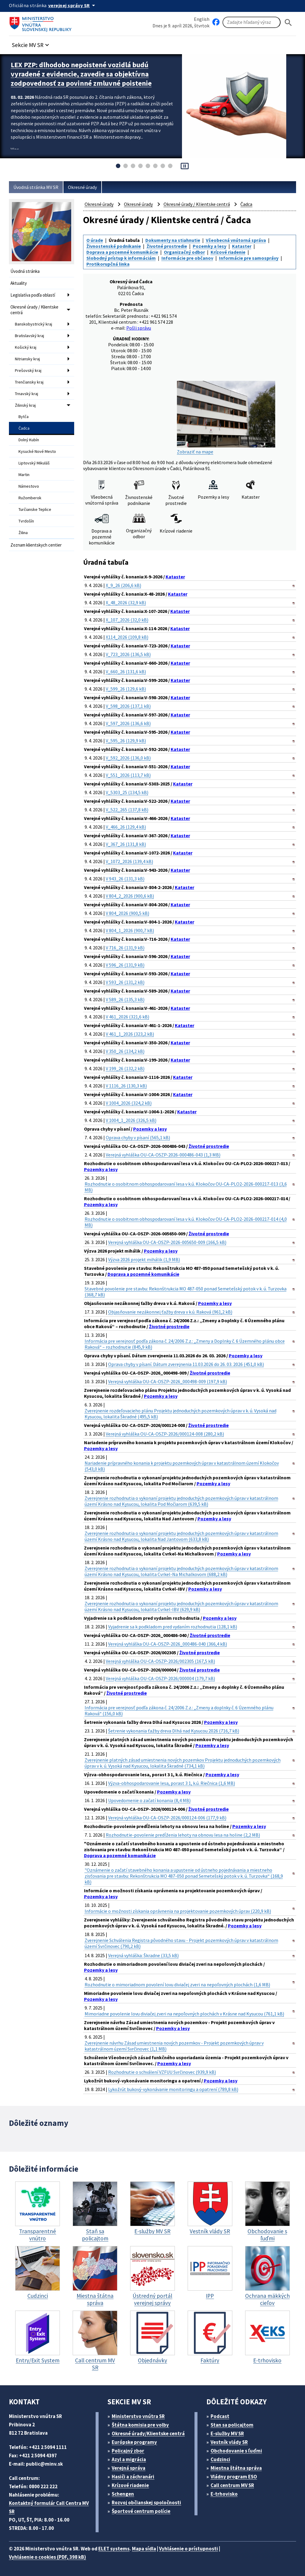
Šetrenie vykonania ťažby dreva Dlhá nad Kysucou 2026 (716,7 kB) (173, 1731)
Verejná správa (128, 2468)
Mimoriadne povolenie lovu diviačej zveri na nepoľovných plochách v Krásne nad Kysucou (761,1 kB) (184, 2014)
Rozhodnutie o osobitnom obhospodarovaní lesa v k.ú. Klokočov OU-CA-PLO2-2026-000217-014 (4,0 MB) (186, 1222)
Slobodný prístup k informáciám (121, 258)
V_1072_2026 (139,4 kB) (129, 861)
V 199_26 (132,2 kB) (125, 1068)
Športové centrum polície (141, 2511)
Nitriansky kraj (27, 358)
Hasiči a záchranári (133, 2476)
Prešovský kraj (28, 370)
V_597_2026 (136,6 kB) (128, 723)
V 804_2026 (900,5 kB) (127, 913)
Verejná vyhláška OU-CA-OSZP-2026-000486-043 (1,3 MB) (163, 1155)
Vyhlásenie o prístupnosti (188, 2548)
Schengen (123, 2494)
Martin (23, 474)
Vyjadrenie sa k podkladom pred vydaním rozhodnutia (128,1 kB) (172, 1627)
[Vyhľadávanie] (251, 22)
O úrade (94, 240)
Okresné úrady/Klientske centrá (148, 2433)
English (201, 19)
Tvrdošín (26, 521)
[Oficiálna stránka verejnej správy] (72, 5)
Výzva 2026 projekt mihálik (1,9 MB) (144, 1259)
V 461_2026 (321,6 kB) (127, 1017)
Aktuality (18, 283)
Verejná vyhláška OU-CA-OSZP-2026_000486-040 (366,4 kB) (167, 1644)
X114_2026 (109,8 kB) (127, 637)
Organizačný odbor (184, 252)
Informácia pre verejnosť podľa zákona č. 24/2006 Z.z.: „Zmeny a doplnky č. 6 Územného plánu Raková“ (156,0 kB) (179, 1710)
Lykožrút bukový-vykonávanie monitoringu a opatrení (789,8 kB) (173, 2089)
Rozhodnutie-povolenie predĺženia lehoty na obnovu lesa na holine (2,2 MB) (183, 1835)
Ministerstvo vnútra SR (138, 2416)
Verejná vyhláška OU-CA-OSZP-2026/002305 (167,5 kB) (160, 1661)
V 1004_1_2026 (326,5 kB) (131, 1120)
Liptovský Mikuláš (34, 463)
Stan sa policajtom (232, 2425)
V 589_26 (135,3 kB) (125, 999)
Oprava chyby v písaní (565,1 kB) (138, 1137)
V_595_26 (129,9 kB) (126, 741)
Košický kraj (25, 347)
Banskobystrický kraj (33, 324)
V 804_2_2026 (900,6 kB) (130, 896)
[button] (31, 43)
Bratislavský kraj (29, 335)
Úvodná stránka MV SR (35, 187)
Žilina (23, 532)
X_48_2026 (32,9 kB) (126, 602)
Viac (15, 149)
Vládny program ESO (234, 2476)
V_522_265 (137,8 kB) (127, 810)
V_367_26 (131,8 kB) (126, 844)
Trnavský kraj (26, 393)
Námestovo (28, 486)
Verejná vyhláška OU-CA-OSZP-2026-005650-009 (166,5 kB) (167, 1242)
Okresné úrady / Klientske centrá (34, 309)
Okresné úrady (82, 187)
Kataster (241, 246)
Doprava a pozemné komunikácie (122, 252)
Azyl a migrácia (129, 2459)
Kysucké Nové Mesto (37, 451)
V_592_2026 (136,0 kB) (128, 758)
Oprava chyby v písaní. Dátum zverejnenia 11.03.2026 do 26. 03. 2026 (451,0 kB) (186, 1364)
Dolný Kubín (28, 439)
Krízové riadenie (228, 252)
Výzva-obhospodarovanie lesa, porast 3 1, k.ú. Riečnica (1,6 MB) (171, 1783)
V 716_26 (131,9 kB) (125, 948)
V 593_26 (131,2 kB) (125, 982)
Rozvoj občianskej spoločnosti (146, 2502)
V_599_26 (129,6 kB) (126, 689)
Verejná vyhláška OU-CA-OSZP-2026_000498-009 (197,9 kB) (167, 1381)
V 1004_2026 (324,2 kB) (129, 1103)
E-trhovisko (224, 2494)
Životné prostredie (167, 246)
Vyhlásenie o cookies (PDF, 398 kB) (47, 2557)
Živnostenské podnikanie (113, 246)
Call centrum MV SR (232, 2485)
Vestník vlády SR (229, 2442)
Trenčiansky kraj (29, 382)
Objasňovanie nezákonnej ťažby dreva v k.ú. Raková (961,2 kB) (170, 1312)
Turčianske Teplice (34, 509)
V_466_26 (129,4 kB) (126, 827)
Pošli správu (138, 328)
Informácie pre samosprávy (248, 258)
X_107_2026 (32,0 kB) (127, 620)
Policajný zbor (128, 2450)
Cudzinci (220, 2459)
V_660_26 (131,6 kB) (126, 671)
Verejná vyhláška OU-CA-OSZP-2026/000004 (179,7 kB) (160, 1678)
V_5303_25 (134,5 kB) (127, 792)
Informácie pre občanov (187, 258)
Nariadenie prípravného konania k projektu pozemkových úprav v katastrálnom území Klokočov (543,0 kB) (182, 1466)
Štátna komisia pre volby (140, 2425)
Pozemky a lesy (209, 246)
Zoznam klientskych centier (36, 545)
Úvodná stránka (25, 271)
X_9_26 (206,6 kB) (123, 585)
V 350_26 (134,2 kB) (125, 1051)
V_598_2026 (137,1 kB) (128, 706)
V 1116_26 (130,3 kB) (126, 1086)
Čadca (23, 428)
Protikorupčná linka (108, 264)
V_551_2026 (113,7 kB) (128, 775)
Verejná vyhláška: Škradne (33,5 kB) (143, 1955)
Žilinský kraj (25, 405)
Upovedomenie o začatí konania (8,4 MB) (149, 1800)
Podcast (220, 2416)
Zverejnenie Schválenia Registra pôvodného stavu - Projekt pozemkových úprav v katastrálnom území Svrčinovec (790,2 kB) (181, 1943)
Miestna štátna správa (236, 2468)
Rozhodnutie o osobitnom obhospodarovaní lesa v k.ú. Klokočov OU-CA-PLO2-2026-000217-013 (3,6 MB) (186, 1187)
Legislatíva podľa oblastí (32, 295)
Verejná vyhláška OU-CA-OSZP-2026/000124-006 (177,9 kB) (167, 1818)
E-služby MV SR (227, 2433)
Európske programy (134, 2442)
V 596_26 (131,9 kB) (125, 965)
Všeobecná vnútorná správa (236, 240)
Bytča (23, 416)
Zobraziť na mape (226, 418)
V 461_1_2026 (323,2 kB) (130, 1034)
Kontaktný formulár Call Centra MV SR (49, 2507)
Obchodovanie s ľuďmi (236, 2450)
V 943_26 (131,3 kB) (125, 879)
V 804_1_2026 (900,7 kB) (130, 930)
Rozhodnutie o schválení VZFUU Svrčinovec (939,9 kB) (162, 2072)
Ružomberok (29, 497)
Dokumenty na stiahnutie (172, 240)
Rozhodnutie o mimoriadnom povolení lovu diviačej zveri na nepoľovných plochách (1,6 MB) (177, 1984)
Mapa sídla (144, 2548)
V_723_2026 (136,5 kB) (128, 654)
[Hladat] (288, 22)
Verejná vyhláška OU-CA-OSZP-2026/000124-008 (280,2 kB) (165, 1434)
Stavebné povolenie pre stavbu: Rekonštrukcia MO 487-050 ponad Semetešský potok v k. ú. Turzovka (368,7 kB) (186, 1292)
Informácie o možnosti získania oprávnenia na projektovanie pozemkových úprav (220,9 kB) (178, 1911)
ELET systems (114, 2548)
